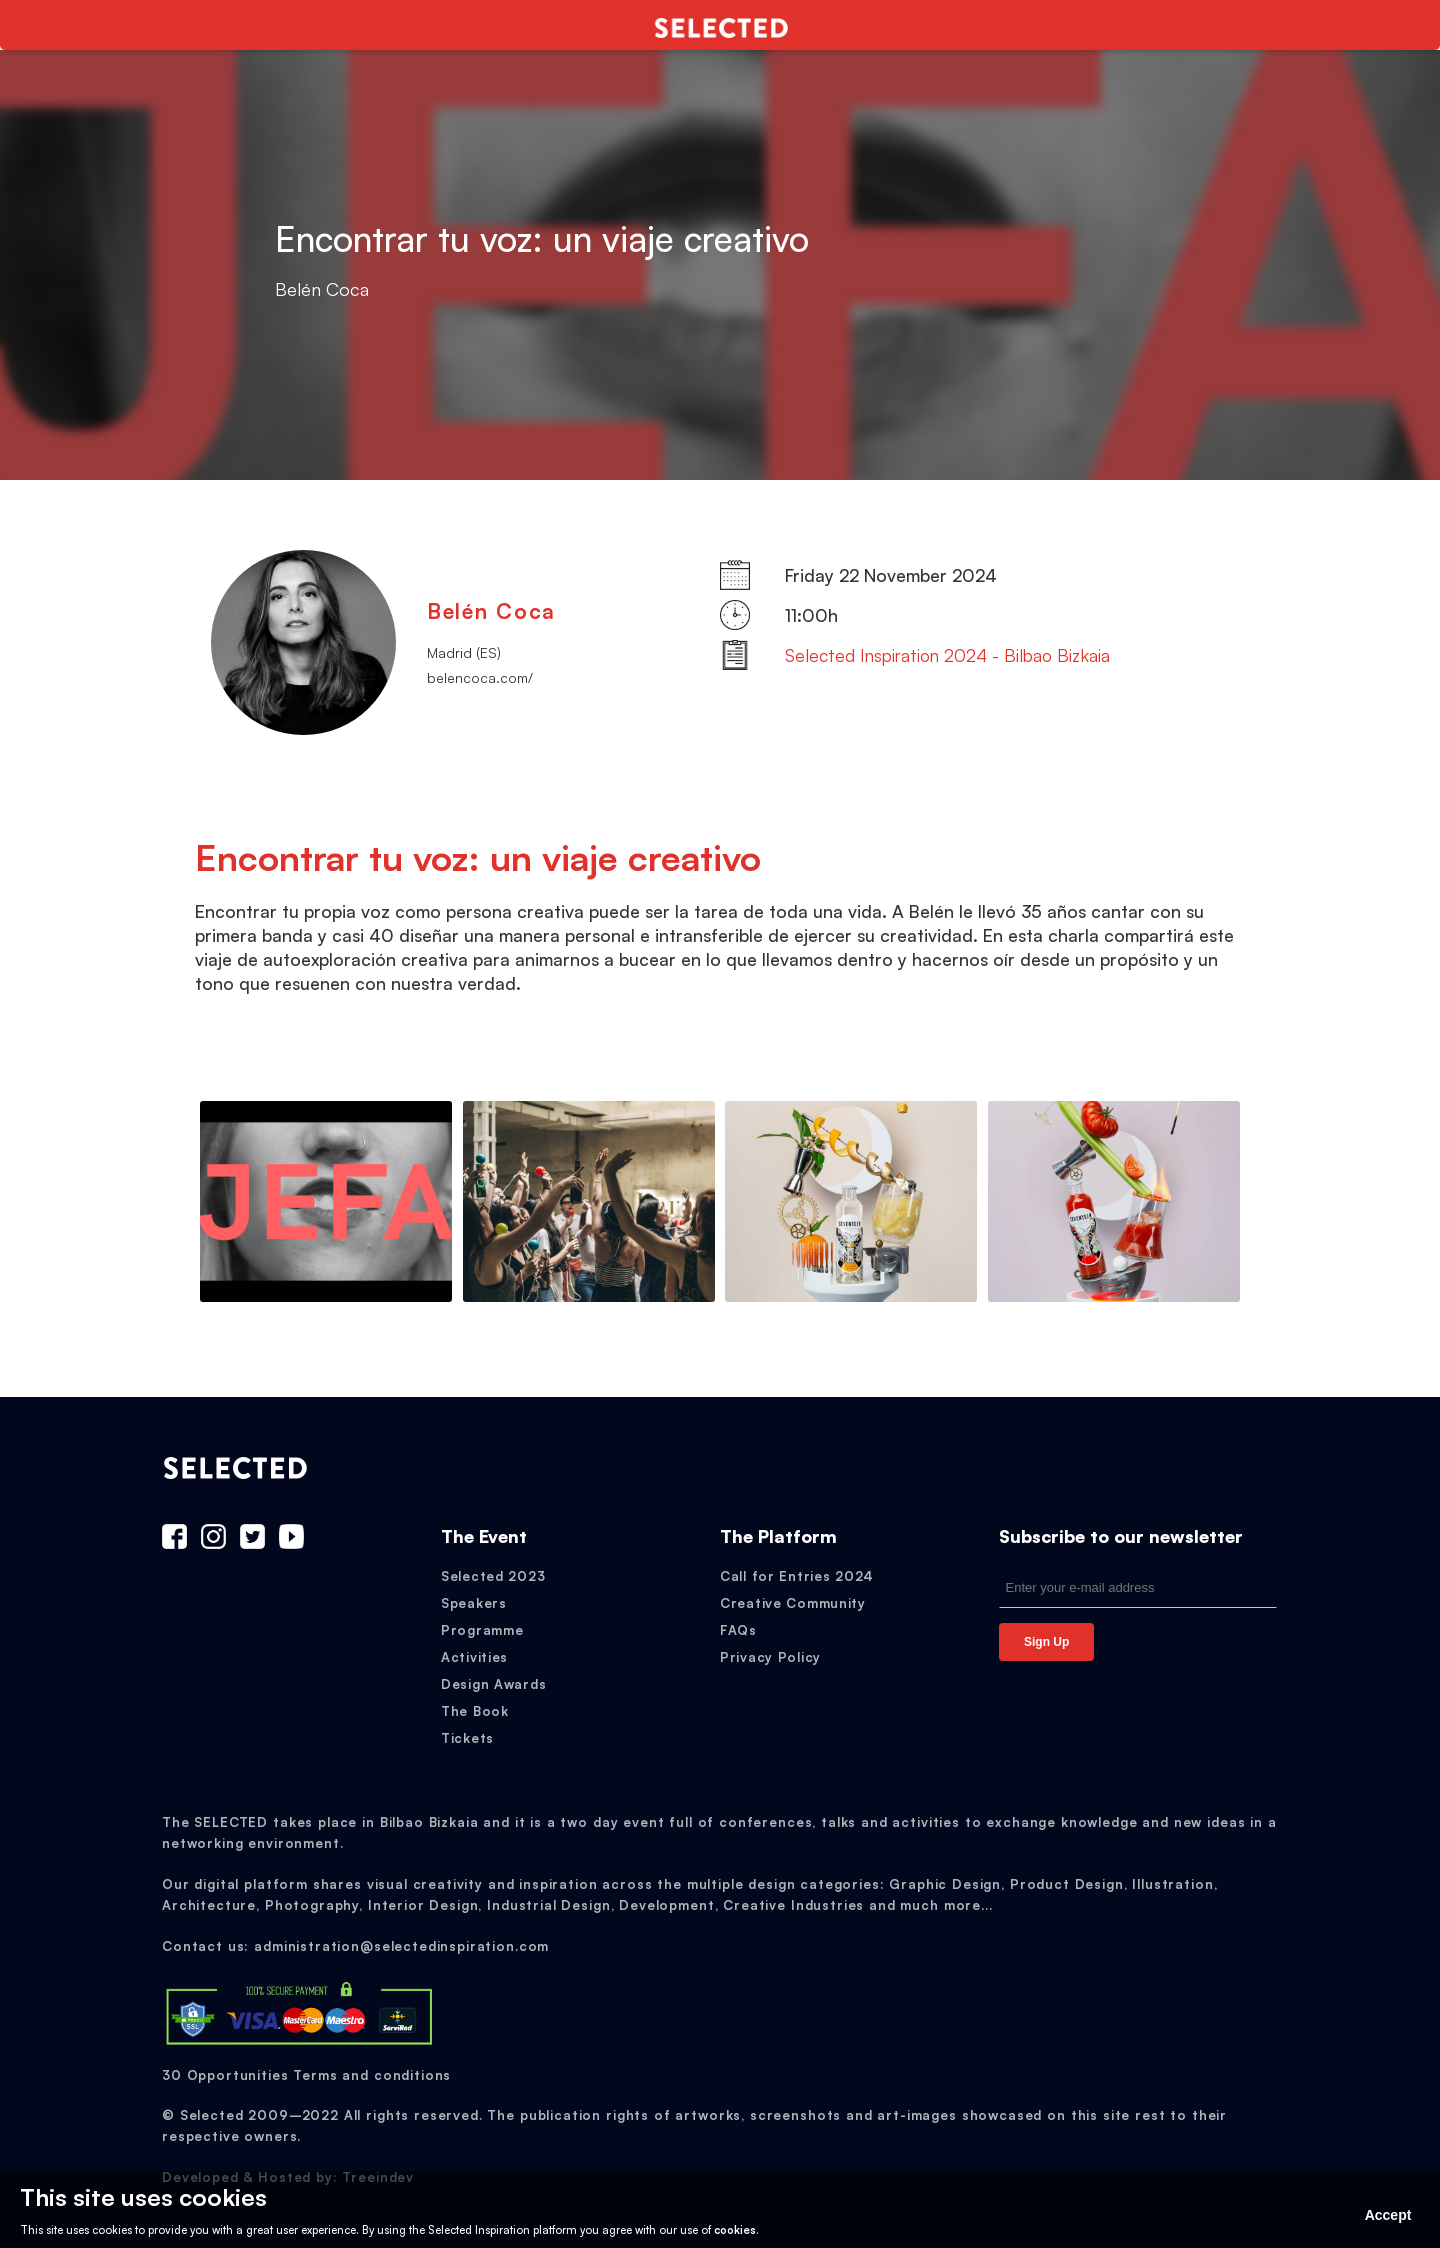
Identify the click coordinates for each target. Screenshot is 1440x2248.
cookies (735, 2230)
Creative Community (793, 1603)
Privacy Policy (770, 1657)
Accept (1388, 2215)
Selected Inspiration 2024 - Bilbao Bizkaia (947, 655)
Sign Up (1046, 1642)
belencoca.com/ (480, 677)
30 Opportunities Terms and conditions (306, 2075)
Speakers (474, 1603)
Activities (474, 1657)
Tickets (467, 1738)
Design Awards (493, 1684)
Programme (482, 1630)
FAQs (738, 1630)
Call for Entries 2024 (797, 1576)
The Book (475, 1711)
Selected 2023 (493, 1576)
